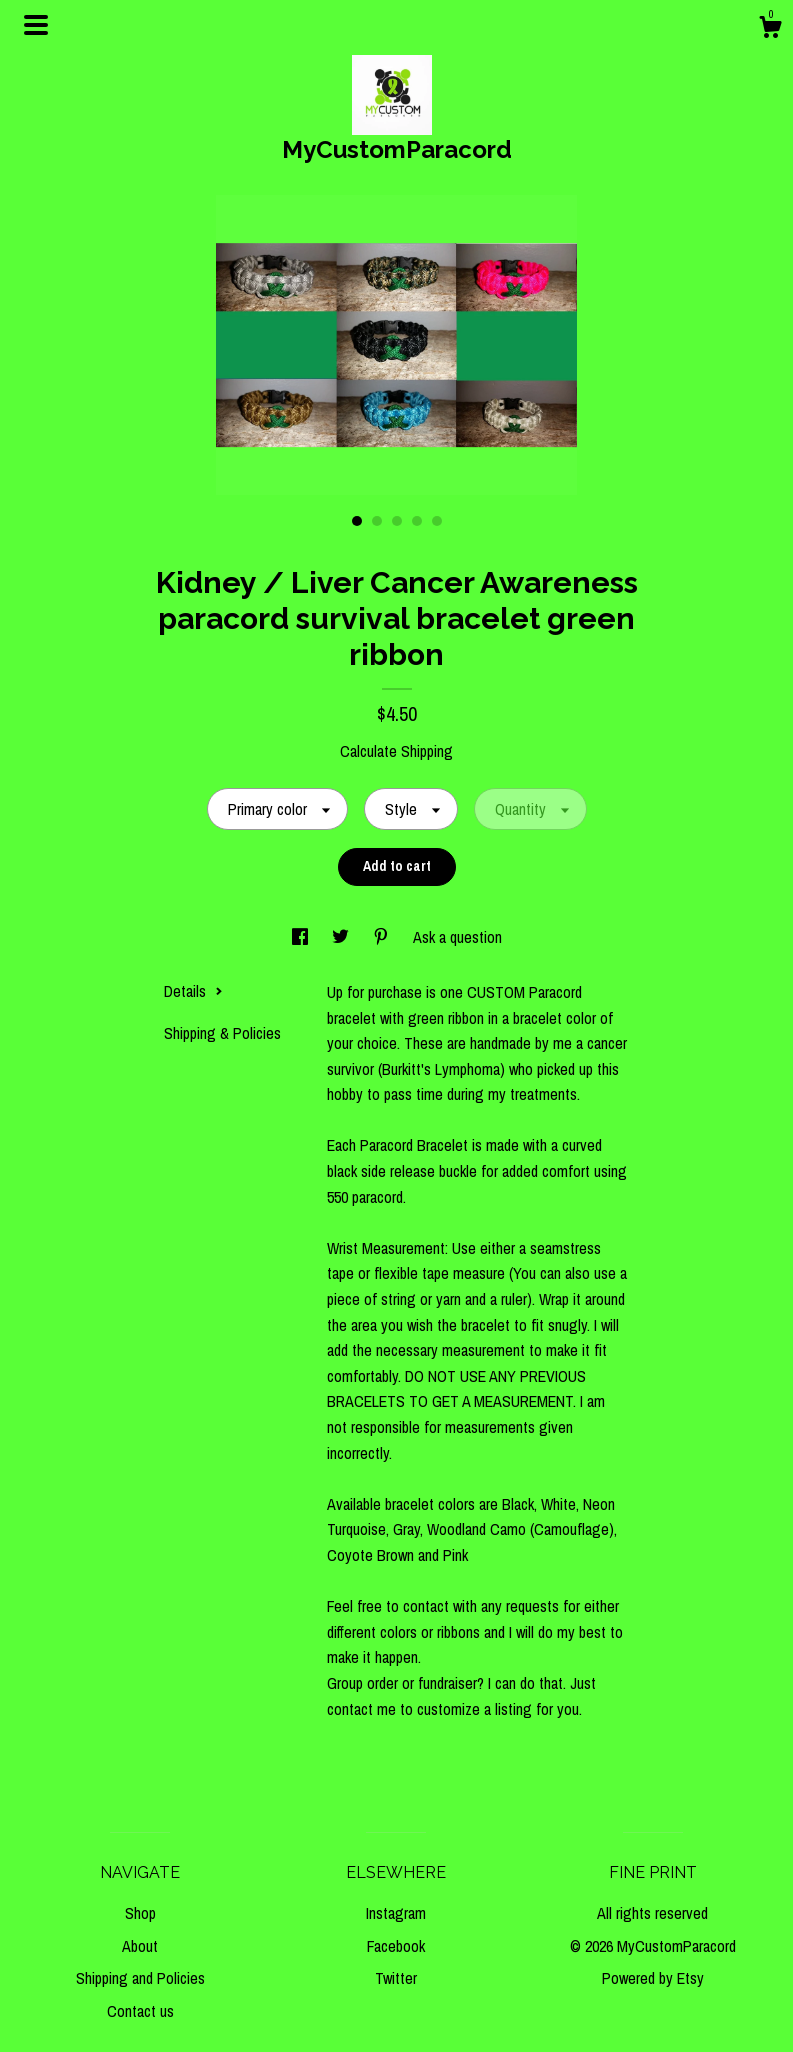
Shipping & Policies (222, 1033)
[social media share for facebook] (302, 937)
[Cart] (770, 30)
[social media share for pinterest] (383, 937)
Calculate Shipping (396, 751)
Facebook (396, 1946)
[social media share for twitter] (342, 937)
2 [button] (377, 521)
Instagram (396, 1913)
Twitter (396, 1978)
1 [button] (357, 521)
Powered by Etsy (653, 1978)
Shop (140, 1913)
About (140, 1946)
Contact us (140, 2011)
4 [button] (417, 521)
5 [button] (437, 521)
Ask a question (457, 937)
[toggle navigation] (36, 25)
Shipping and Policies (140, 1978)
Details (193, 991)
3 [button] (397, 521)
